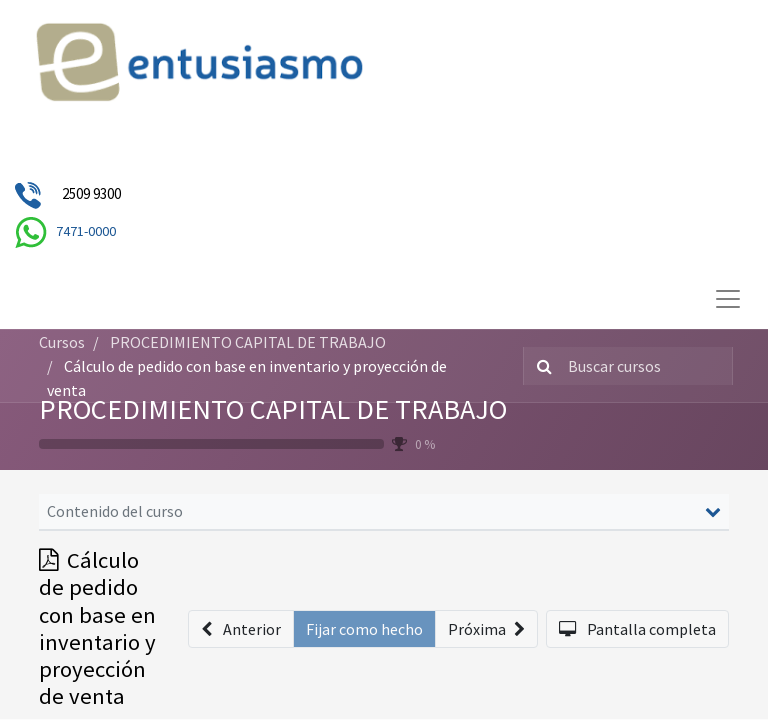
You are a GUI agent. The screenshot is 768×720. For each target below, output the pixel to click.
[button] (241, 629)
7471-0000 (86, 231)
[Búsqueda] (540, 366)
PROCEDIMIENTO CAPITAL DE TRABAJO (273, 409)
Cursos (62, 342)
